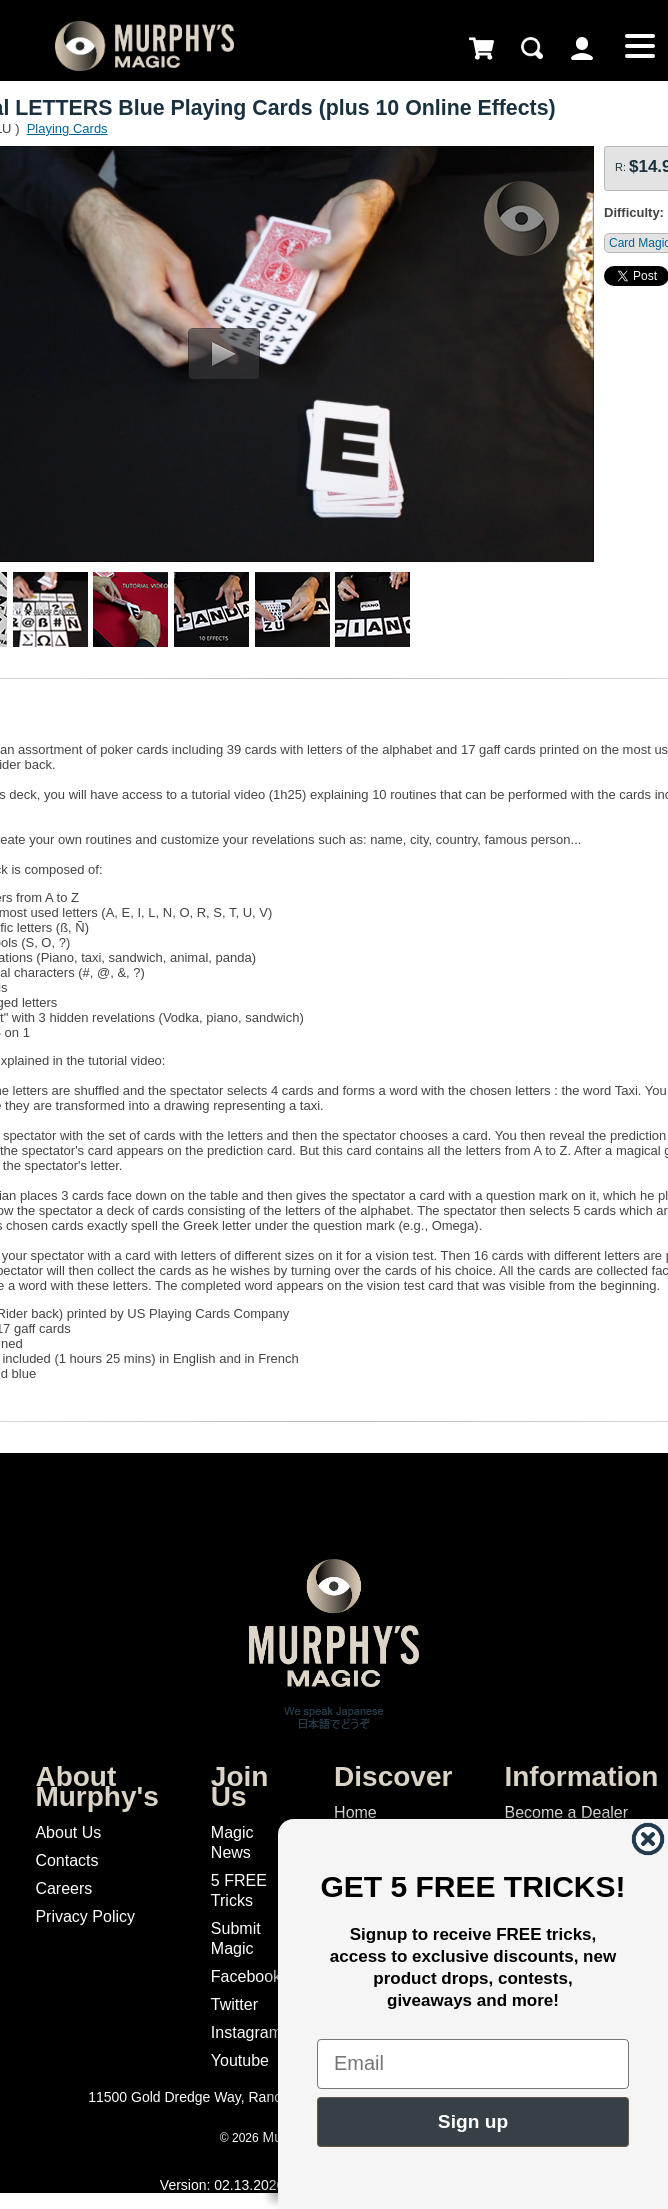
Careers (63, 1888)
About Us (68, 1832)
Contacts (66, 1860)
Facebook (246, 1976)
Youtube (240, 2060)
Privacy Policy (85, 1916)
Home (355, 1812)
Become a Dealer (566, 1812)
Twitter (234, 2004)
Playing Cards (67, 128)
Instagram (246, 2032)
